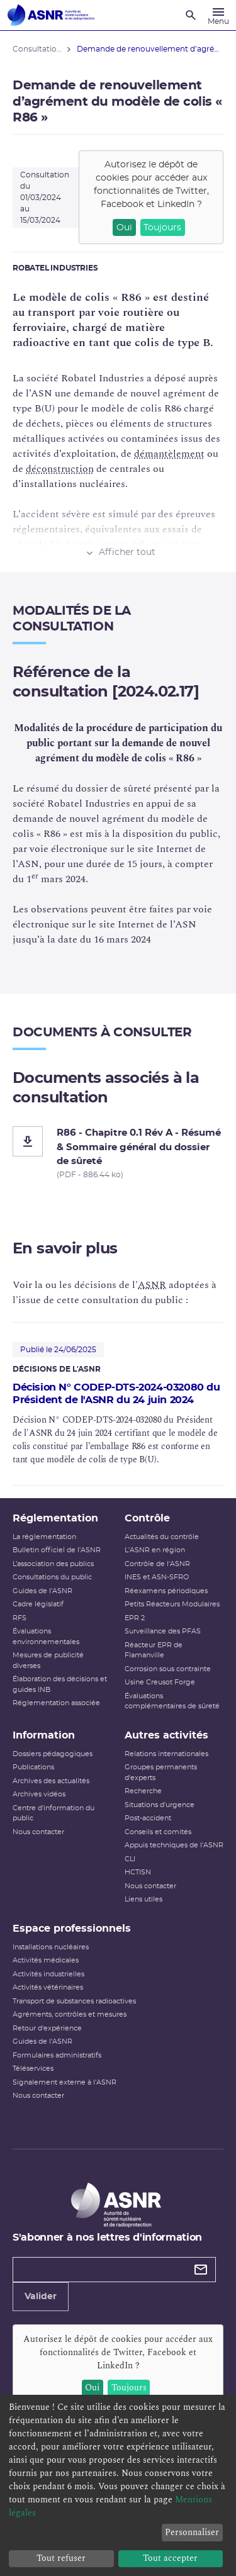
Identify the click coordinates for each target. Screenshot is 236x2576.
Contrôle (147, 1518)
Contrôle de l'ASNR (157, 1563)
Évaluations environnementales (46, 1636)
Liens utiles (143, 1899)
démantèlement (169, 453)
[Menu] (218, 15)
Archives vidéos (39, 1794)
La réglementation (44, 1536)
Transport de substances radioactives (74, 2001)
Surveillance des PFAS (163, 1631)
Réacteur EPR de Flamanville (154, 1650)
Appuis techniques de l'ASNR (174, 1845)
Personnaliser (192, 2532)
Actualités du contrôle (162, 1536)
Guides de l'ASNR (42, 1591)
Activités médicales (46, 1960)
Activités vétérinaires (48, 1987)
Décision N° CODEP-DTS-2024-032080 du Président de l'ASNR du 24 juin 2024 (116, 1393)
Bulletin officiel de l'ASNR (57, 1550)
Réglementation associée (56, 1703)
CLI (130, 1859)
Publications (33, 1767)
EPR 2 (135, 1618)
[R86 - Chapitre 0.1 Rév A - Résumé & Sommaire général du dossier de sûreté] (118, 1153)
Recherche (143, 1791)
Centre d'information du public (53, 1813)
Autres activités (166, 1735)
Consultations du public (52, 1577)
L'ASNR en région (155, 1550)
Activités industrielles (48, 1974)
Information (44, 1735)
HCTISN (138, 1872)
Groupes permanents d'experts (161, 1772)
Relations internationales (166, 1753)
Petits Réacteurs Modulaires (172, 1604)
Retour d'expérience (47, 2028)
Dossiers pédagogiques (53, 1753)
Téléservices (33, 2068)
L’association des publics (53, 1563)
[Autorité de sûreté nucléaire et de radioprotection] (51, 15)
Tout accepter (170, 2558)
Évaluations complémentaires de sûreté (172, 1701)
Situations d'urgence (159, 1804)
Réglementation (55, 1518)
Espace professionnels (72, 1929)
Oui (124, 227)
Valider (41, 2296)
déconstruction (60, 468)
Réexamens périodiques (166, 1591)
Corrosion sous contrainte (168, 1669)
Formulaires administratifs (57, 2055)
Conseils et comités (158, 1831)
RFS (19, 1618)
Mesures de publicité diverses (48, 1660)
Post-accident (148, 1818)
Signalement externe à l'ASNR (64, 2082)
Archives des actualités (51, 1781)
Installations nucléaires (51, 1947)
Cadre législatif (38, 1604)
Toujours (162, 227)
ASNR (152, 1284)
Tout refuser (61, 2558)
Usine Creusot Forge (160, 1682)
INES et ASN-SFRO (157, 1577)
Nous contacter (38, 1831)
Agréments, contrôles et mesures (69, 2014)
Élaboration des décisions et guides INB (60, 1684)
